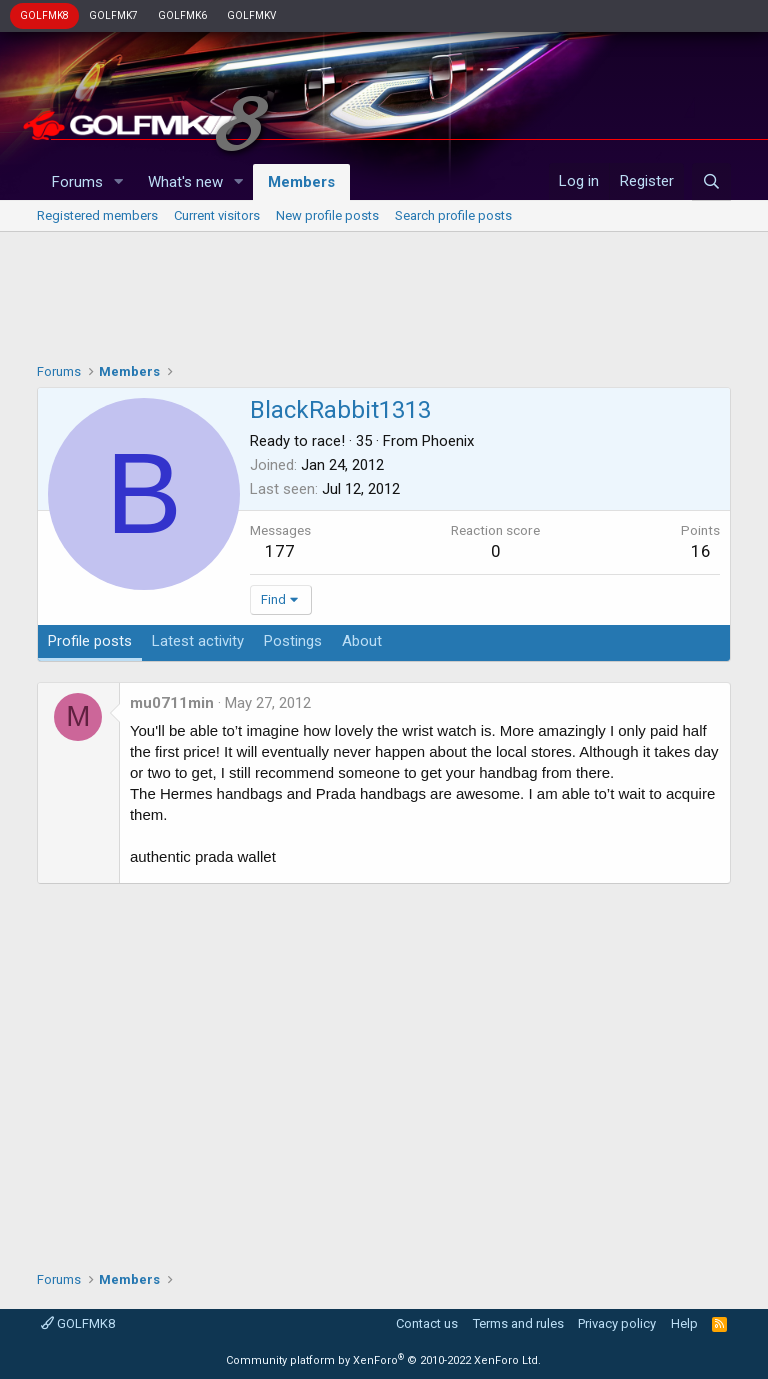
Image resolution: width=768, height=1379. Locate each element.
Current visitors (217, 215)
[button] (119, 182)
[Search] (711, 182)
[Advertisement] (384, 292)
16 (701, 551)
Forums (77, 182)
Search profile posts (453, 215)
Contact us (427, 1323)
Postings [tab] (293, 641)
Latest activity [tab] (198, 641)
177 (280, 551)
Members (301, 182)
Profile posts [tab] (90, 641)
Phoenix (448, 441)
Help (684, 1323)
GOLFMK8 (44, 15)
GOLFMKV (251, 15)
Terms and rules (518, 1323)
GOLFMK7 (113, 15)
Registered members (97, 215)
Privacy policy (617, 1323)
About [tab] (362, 641)
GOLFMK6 (182, 15)
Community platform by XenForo (383, 1360)
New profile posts (327, 215)
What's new (185, 182)
